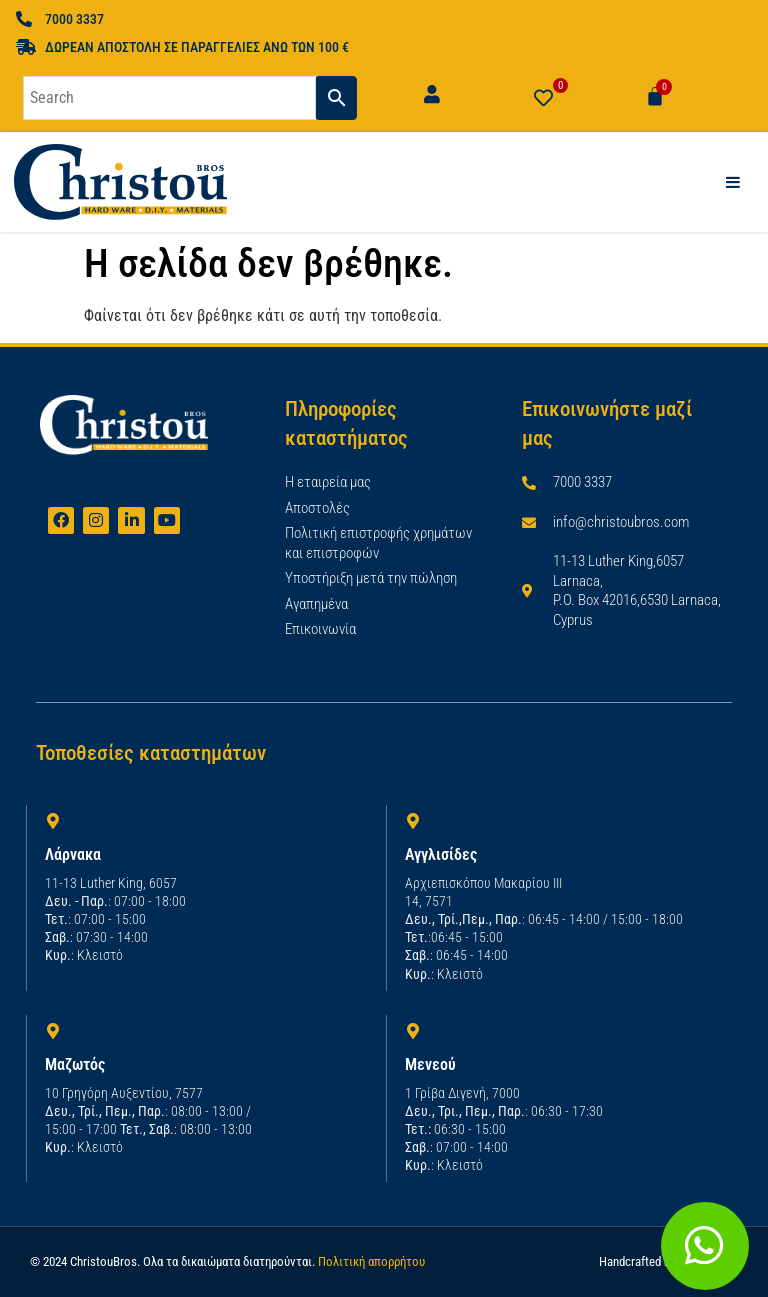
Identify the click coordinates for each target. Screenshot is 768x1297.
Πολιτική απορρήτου (371, 1261)
